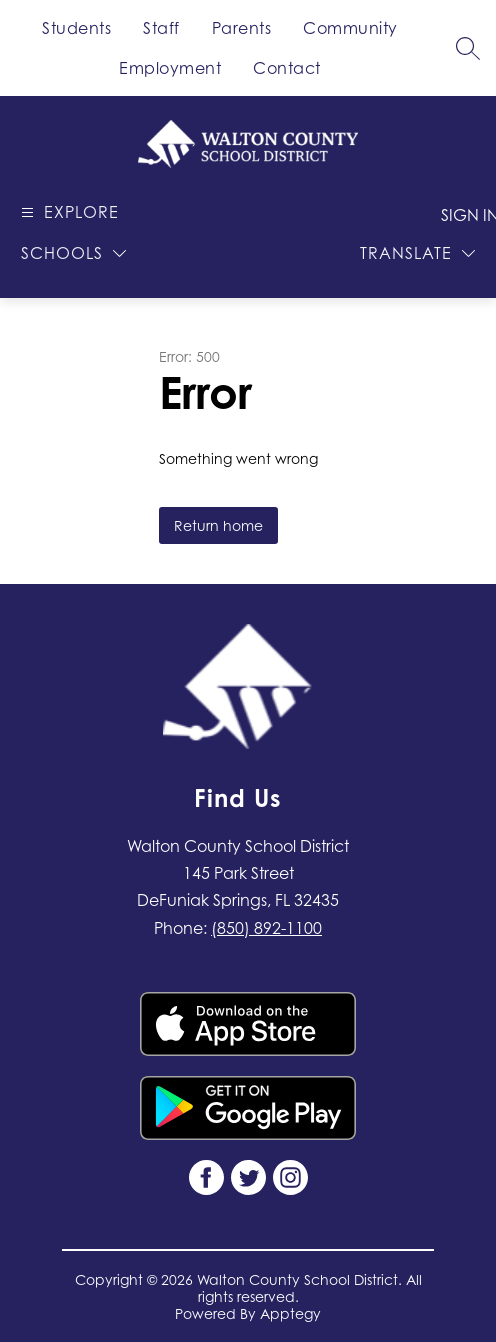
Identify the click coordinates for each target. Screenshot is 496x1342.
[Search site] (468, 48)
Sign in (460, 215)
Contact (287, 68)
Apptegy (290, 1313)
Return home (218, 525)
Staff (161, 28)
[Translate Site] (417, 253)
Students (76, 28)
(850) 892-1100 (266, 928)
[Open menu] (67, 212)
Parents (242, 28)
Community (350, 28)
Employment (170, 68)
